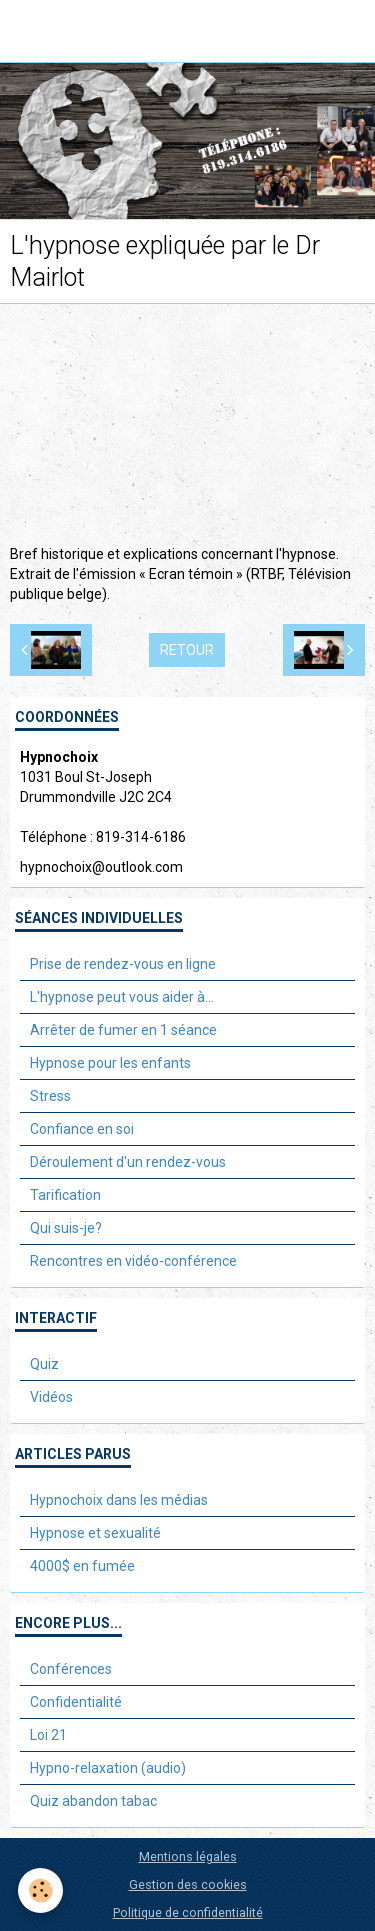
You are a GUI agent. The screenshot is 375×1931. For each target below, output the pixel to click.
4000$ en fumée (82, 1566)
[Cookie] (40, 1890)
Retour (187, 650)
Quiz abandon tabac (93, 1801)
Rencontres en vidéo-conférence (133, 1261)
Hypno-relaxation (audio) (108, 1768)
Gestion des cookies (188, 1884)
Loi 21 (48, 1735)
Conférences (71, 1669)
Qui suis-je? (66, 1228)
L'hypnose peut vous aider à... (122, 997)
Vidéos (51, 1397)
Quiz (44, 1364)
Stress (50, 1096)
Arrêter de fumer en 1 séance (123, 1030)
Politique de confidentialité (188, 1912)
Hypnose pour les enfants (110, 1063)
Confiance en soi (82, 1129)
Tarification (65, 1195)
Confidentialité (76, 1702)
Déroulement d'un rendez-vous (128, 1162)
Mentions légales (188, 1856)
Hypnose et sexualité (95, 1533)
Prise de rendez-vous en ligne (123, 964)
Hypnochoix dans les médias (119, 1500)
